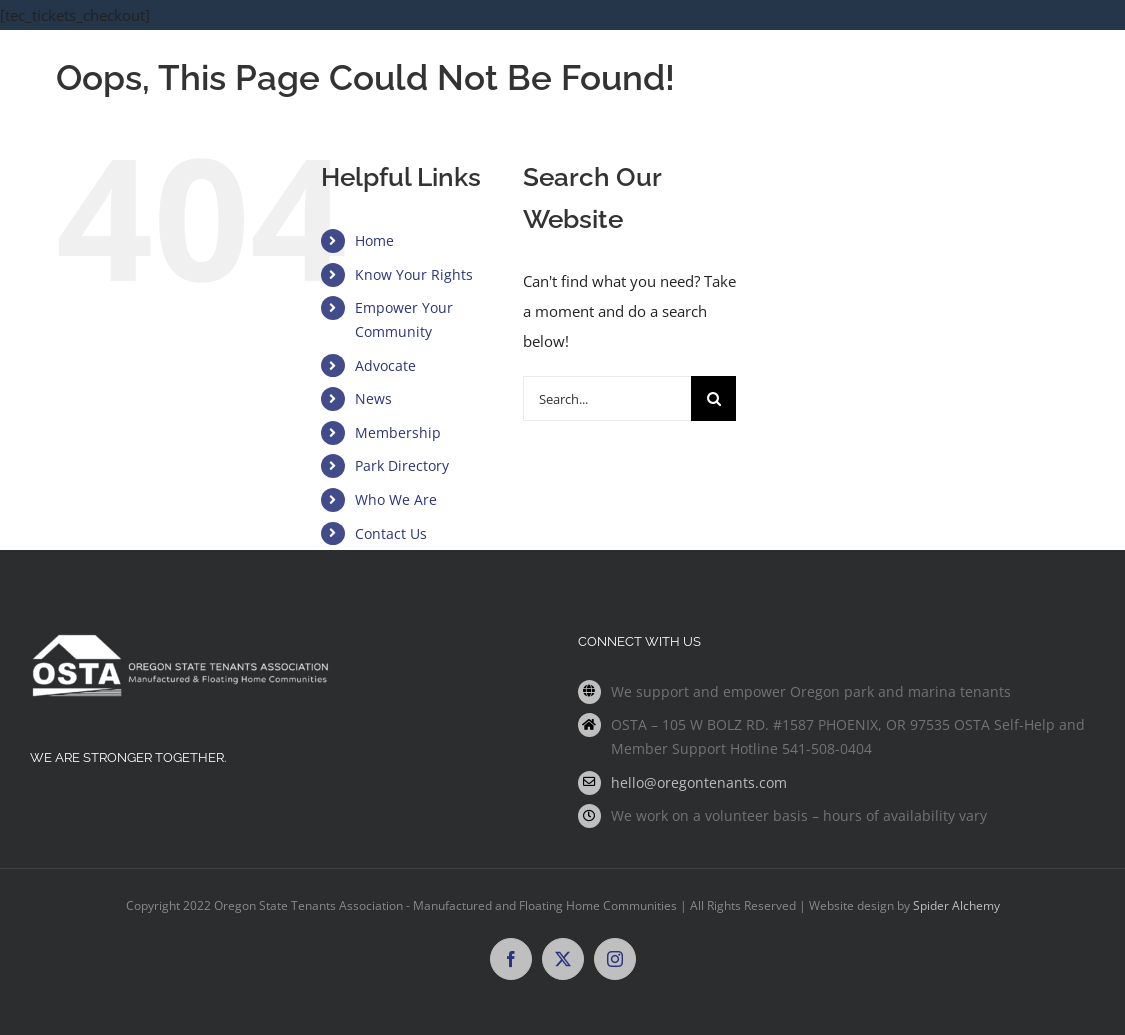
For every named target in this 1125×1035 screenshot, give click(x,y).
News (373, 398)
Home (374, 240)
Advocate (385, 365)
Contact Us (391, 533)
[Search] (713, 398)
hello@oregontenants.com (699, 782)
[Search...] (607, 398)
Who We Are (396, 499)
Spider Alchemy (956, 905)
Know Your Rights (414, 274)
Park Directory (402, 465)
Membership (398, 432)
